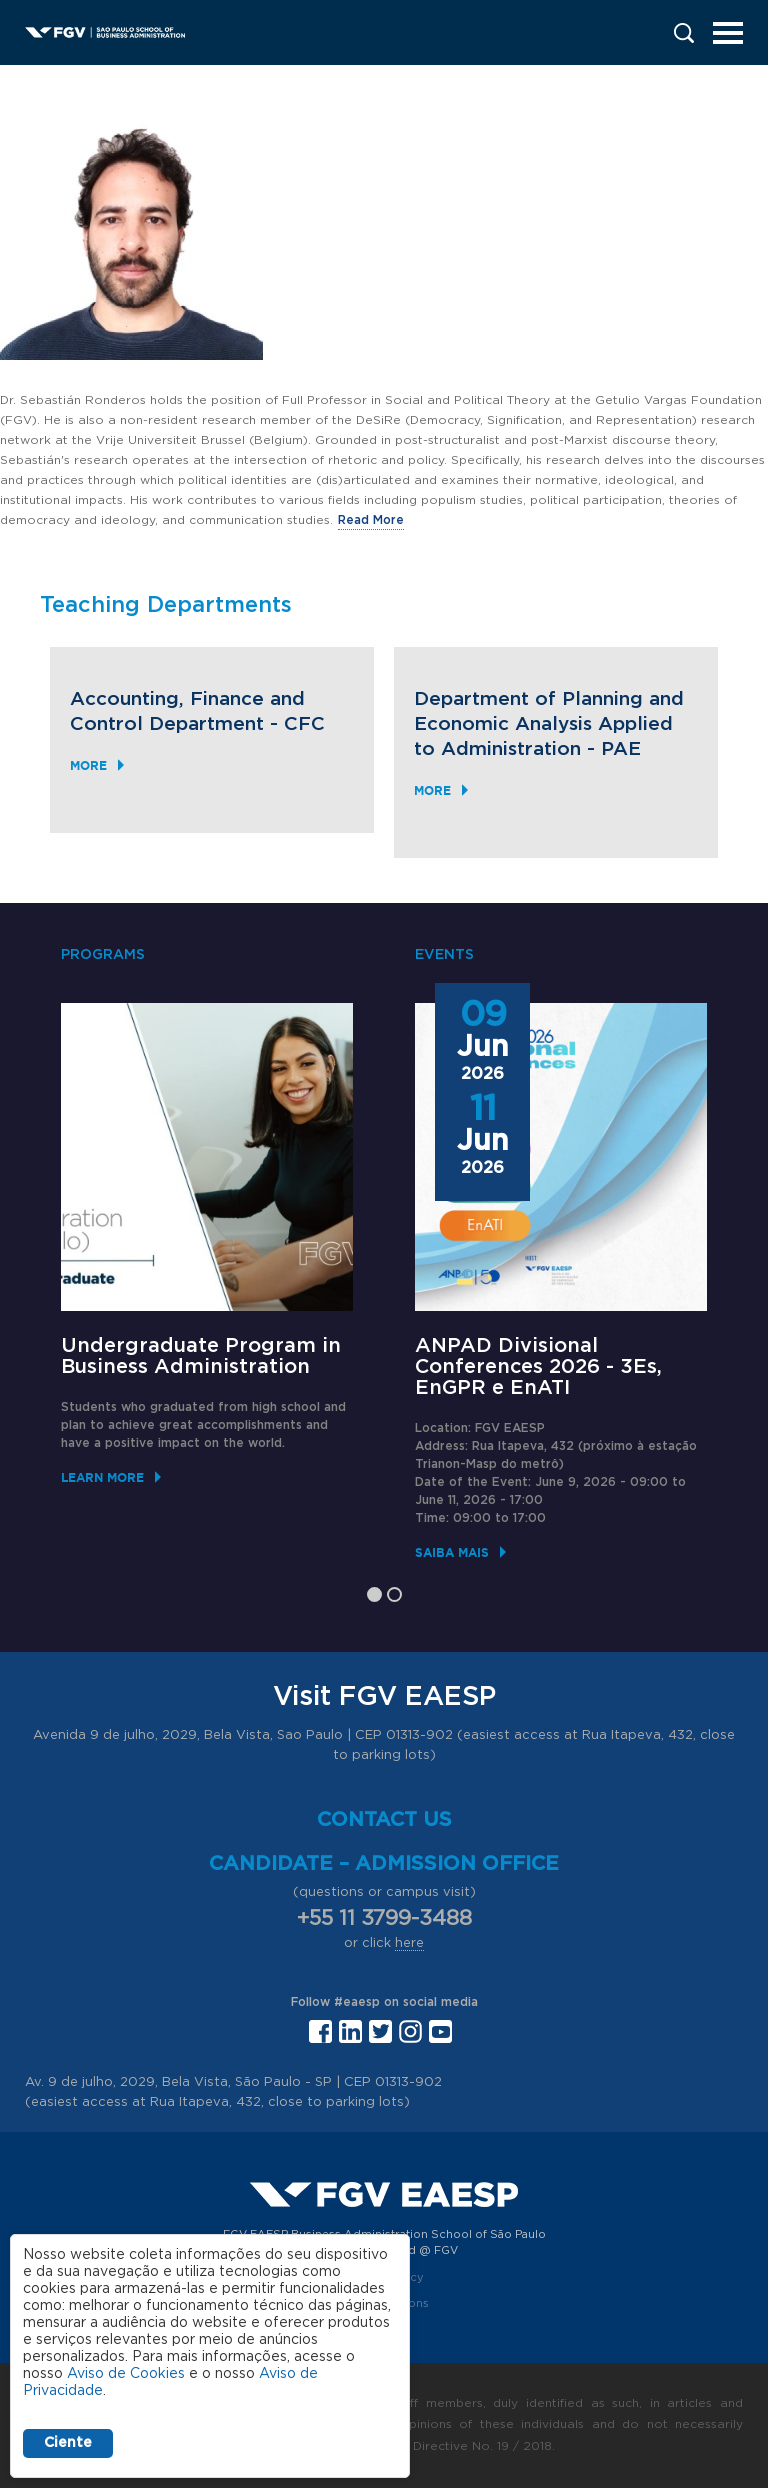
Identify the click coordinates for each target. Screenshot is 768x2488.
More (88, 765)
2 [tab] (394, 1594)
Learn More (102, 1477)
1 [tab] (374, 1594)
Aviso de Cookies (126, 2374)
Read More (371, 520)
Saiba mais (452, 1552)
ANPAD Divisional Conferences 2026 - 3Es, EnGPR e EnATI (538, 1367)
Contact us (384, 1820)
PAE (621, 749)
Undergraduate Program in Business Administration (201, 1356)
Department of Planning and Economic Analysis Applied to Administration (549, 724)
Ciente (68, 2443)
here (409, 1943)
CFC (304, 724)
